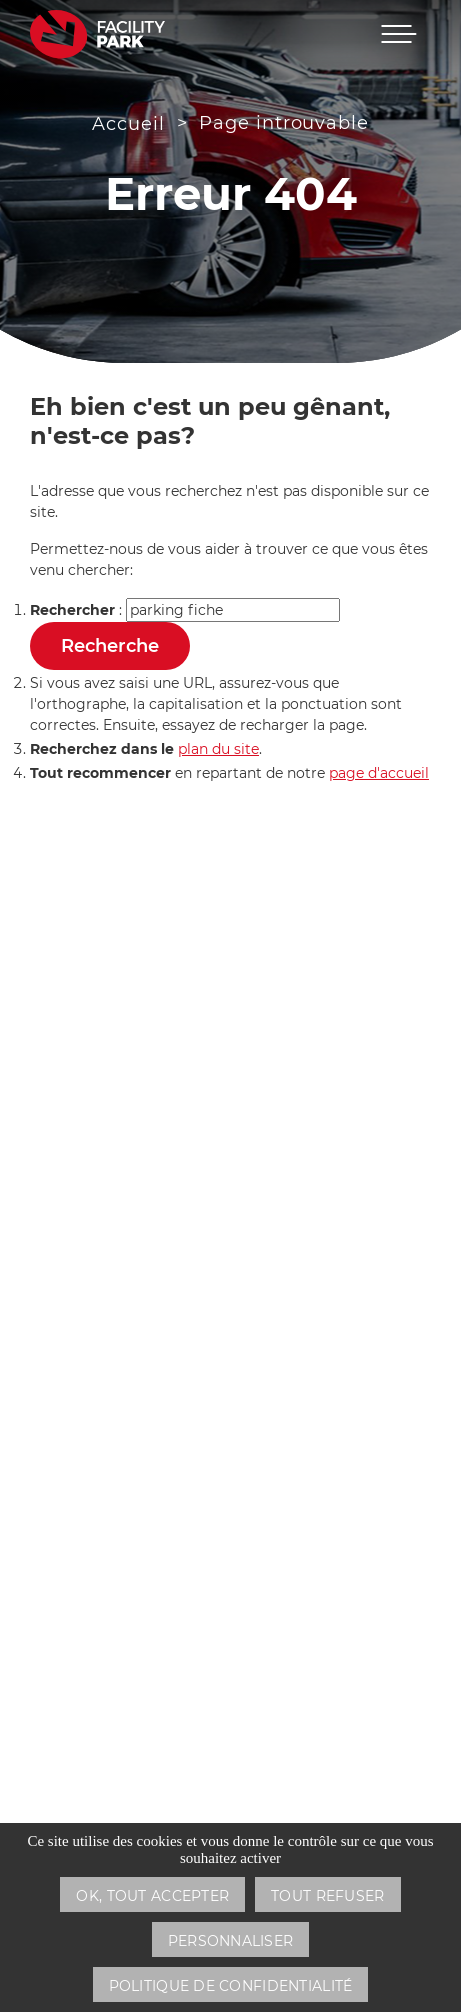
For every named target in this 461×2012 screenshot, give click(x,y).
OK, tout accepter (152, 1896)
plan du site (218, 749)
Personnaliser (231, 1941)
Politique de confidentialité (231, 1986)
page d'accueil (379, 773)
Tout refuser (327, 1896)
